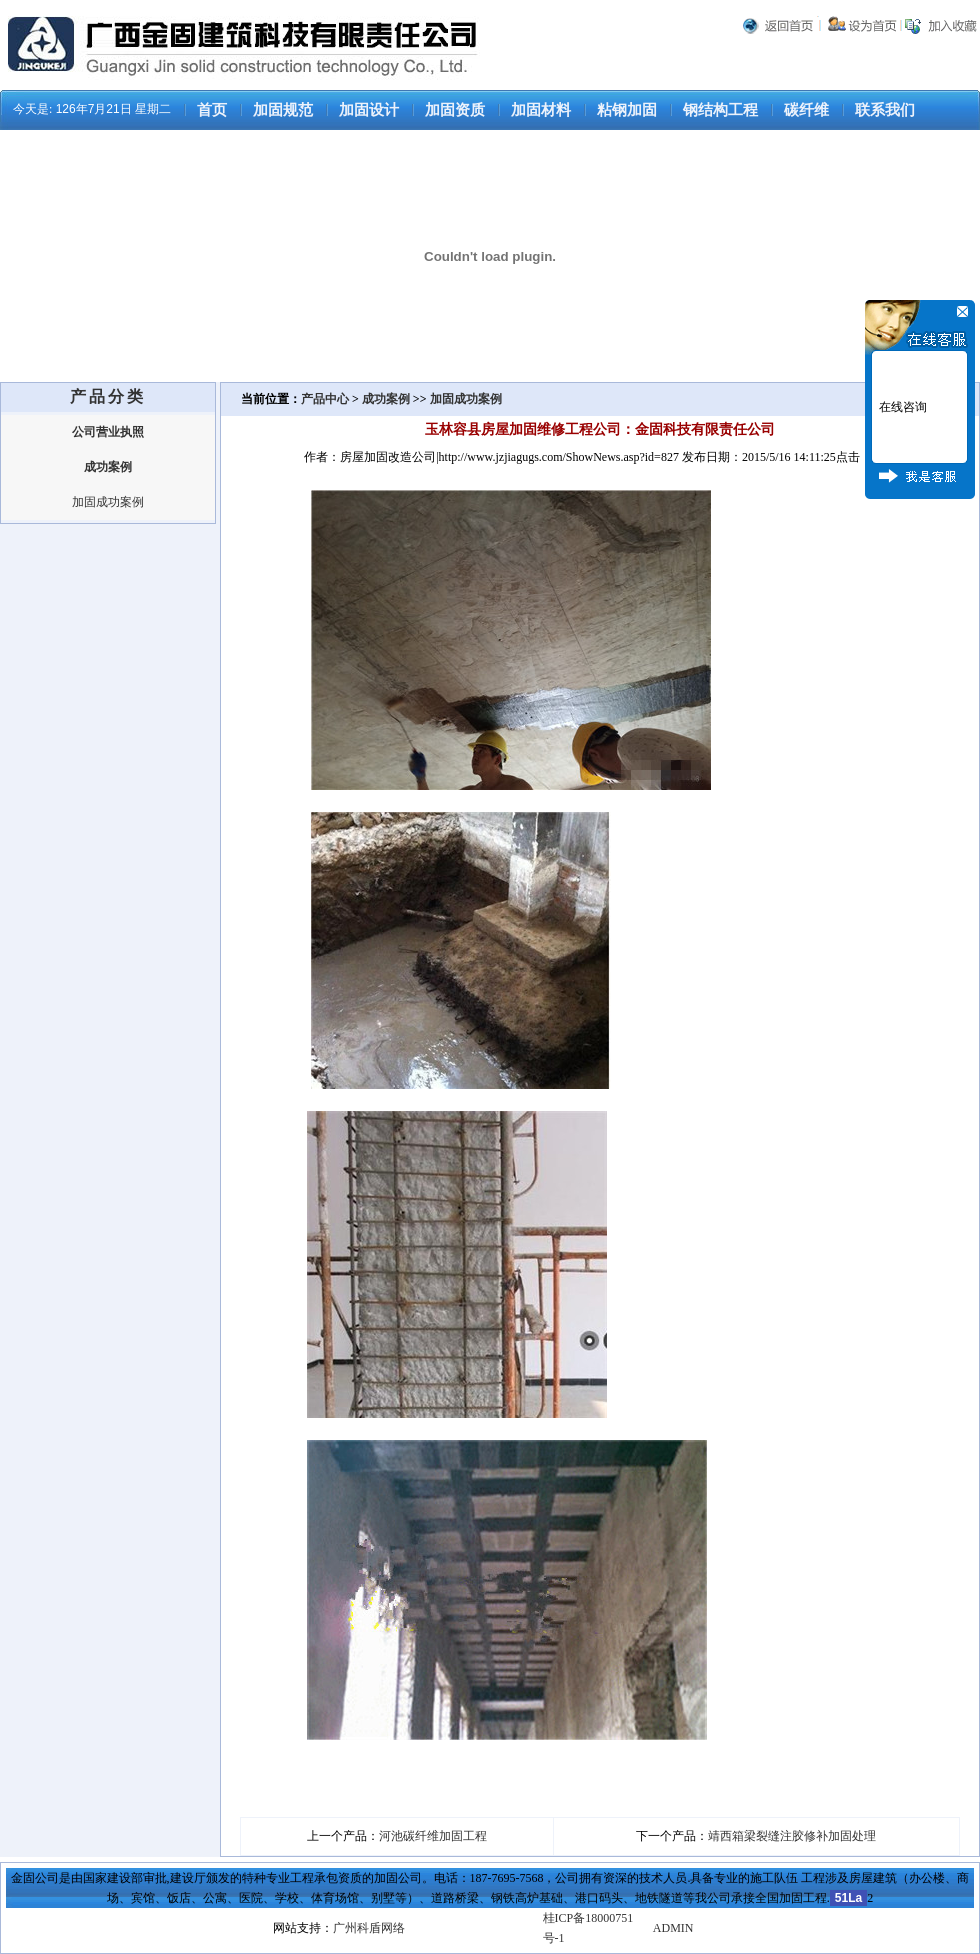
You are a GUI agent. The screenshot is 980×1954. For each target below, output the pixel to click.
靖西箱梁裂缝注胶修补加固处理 (792, 1836)
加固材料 (541, 110)
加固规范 (283, 110)
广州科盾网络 (369, 1928)
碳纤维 (806, 110)
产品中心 (326, 399)
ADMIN (673, 1928)
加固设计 (369, 110)
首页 (212, 110)
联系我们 (885, 110)
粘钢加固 (627, 110)
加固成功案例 (108, 502)
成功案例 (386, 399)
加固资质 (455, 110)
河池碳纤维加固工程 (433, 1836)
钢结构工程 (720, 110)
